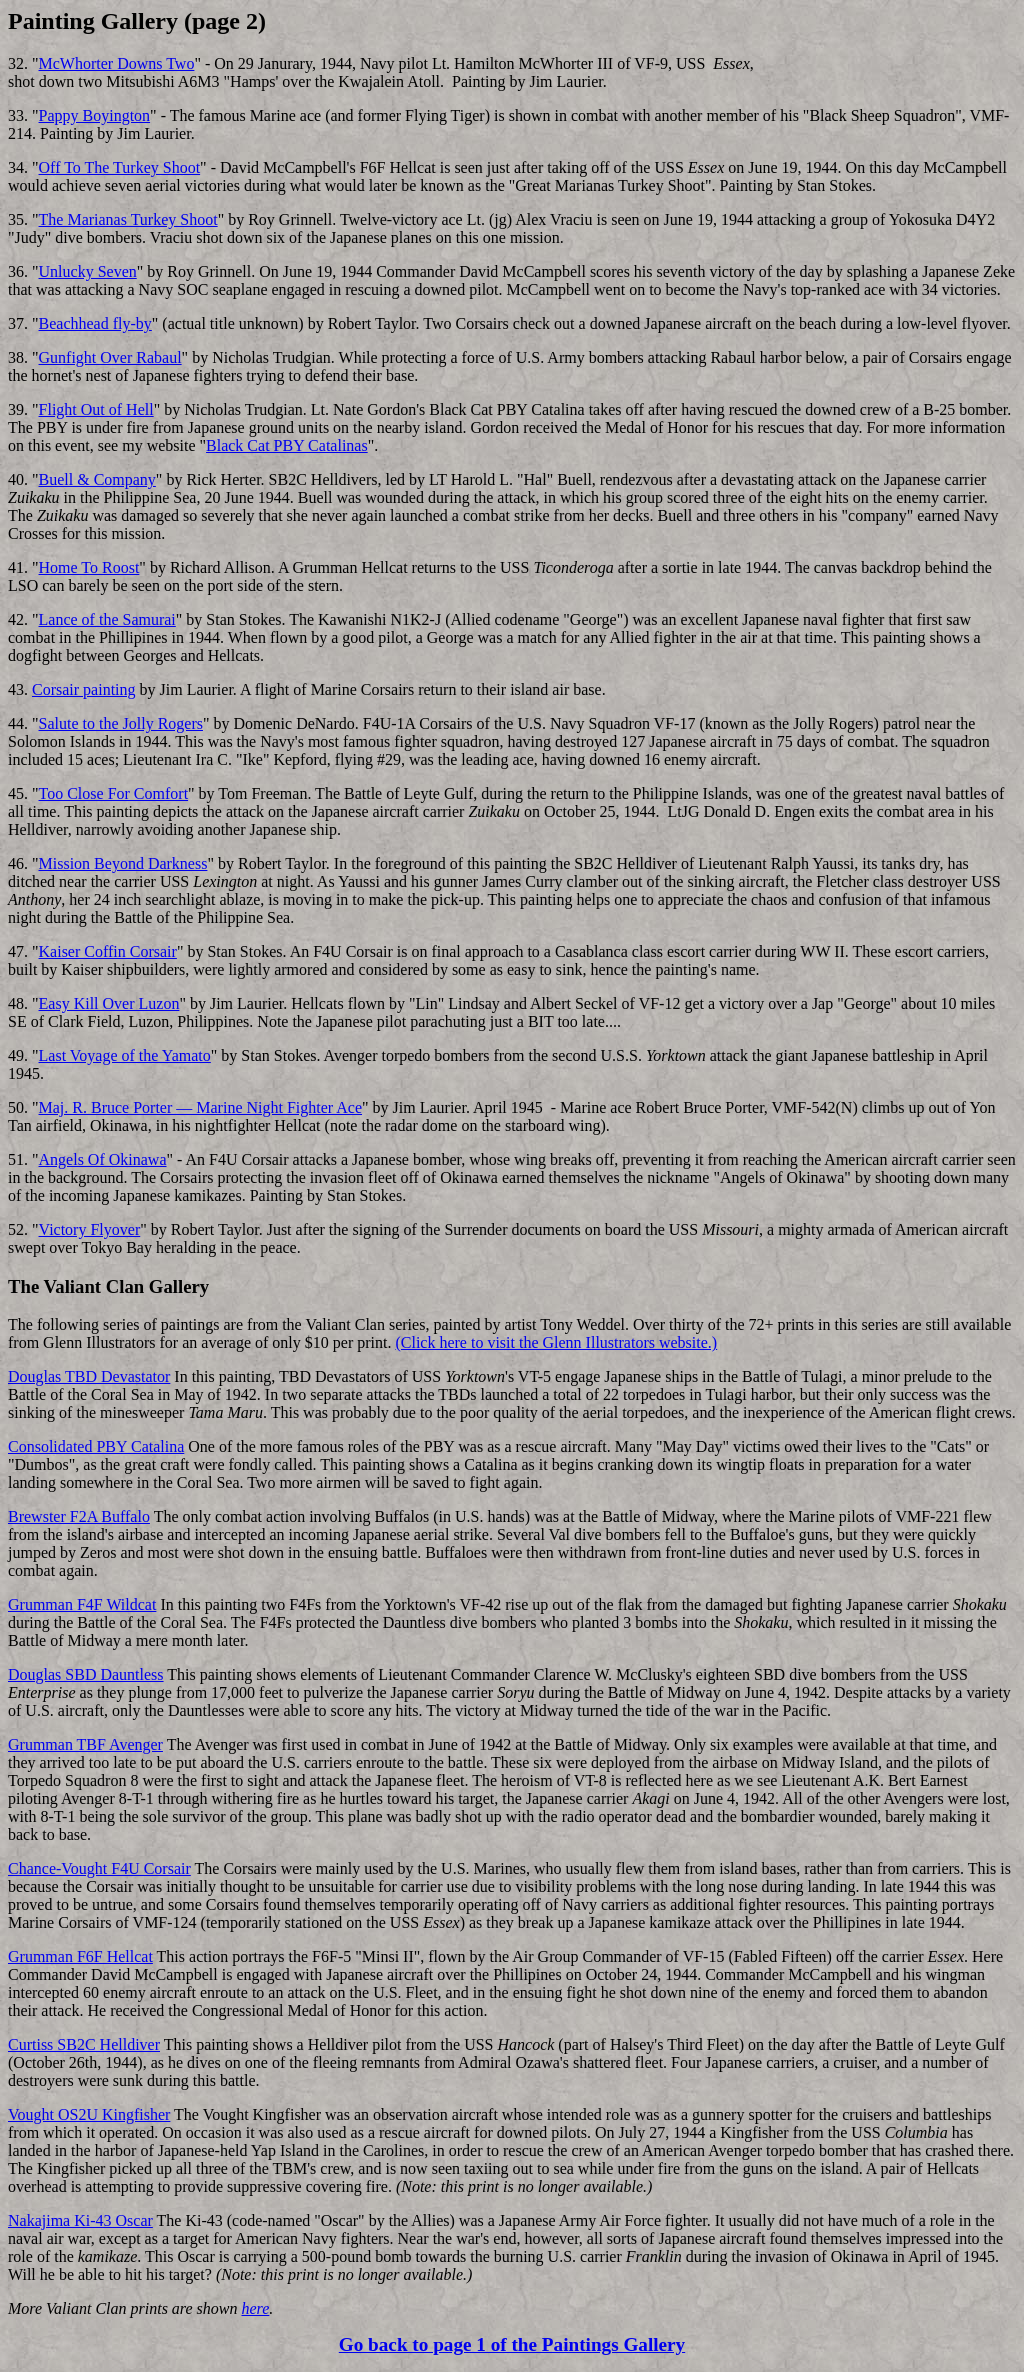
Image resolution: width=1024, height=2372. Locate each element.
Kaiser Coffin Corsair (108, 951)
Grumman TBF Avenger (85, 1744)
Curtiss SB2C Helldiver (84, 2044)
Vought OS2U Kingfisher (89, 2114)
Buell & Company (97, 479)
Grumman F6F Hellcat (80, 1956)
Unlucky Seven (88, 271)
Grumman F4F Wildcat (82, 1604)
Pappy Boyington (95, 115)
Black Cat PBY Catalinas (287, 445)
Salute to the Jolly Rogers (121, 723)
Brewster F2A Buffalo (79, 1516)
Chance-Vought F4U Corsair (99, 1868)
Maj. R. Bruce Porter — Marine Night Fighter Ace (201, 1107)
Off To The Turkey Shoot (120, 167)
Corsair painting (84, 689)
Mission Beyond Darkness (123, 863)
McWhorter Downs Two (117, 63)
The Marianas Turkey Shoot (128, 219)
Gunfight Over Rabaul (110, 357)
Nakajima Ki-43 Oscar (80, 2220)
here (256, 2308)
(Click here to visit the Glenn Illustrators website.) (556, 1342)
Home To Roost (89, 567)
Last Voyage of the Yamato (125, 1055)
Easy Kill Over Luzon (109, 1003)
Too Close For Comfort (114, 793)
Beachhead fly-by (95, 323)
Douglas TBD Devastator (89, 1376)
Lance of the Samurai (107, 619)
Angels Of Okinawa (103, 1159)
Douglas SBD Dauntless (86, 1674)
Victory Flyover (90, 1229)
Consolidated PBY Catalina (96, 1446)
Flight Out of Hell (96, 409)
